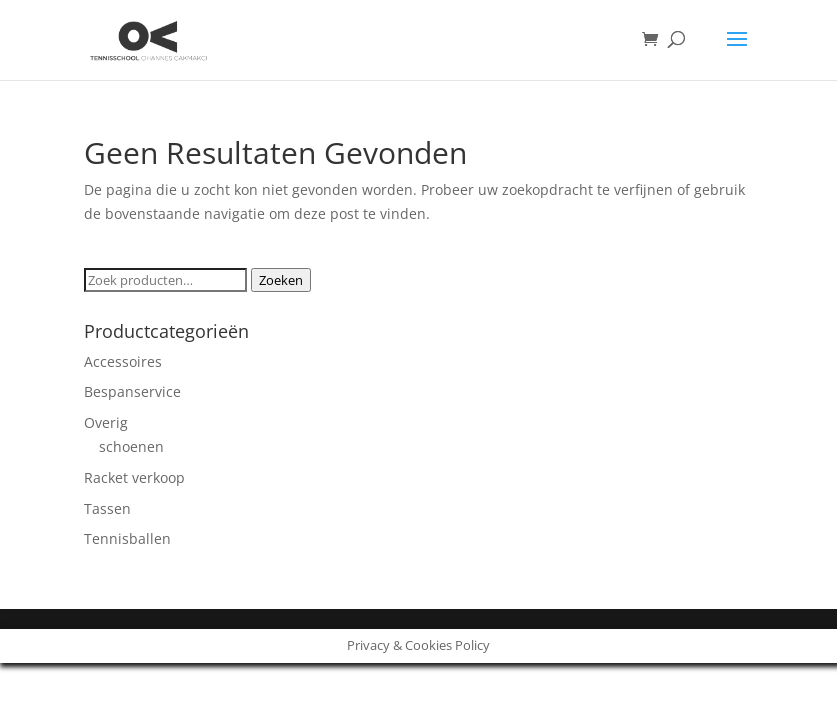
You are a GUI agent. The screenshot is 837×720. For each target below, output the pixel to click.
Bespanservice (132, 391)
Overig (106, 422)
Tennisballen (127, 538)
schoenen (131, 446)
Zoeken (281, 280)
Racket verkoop (134, 477)
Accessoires (123, 361)
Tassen (107, 508)
